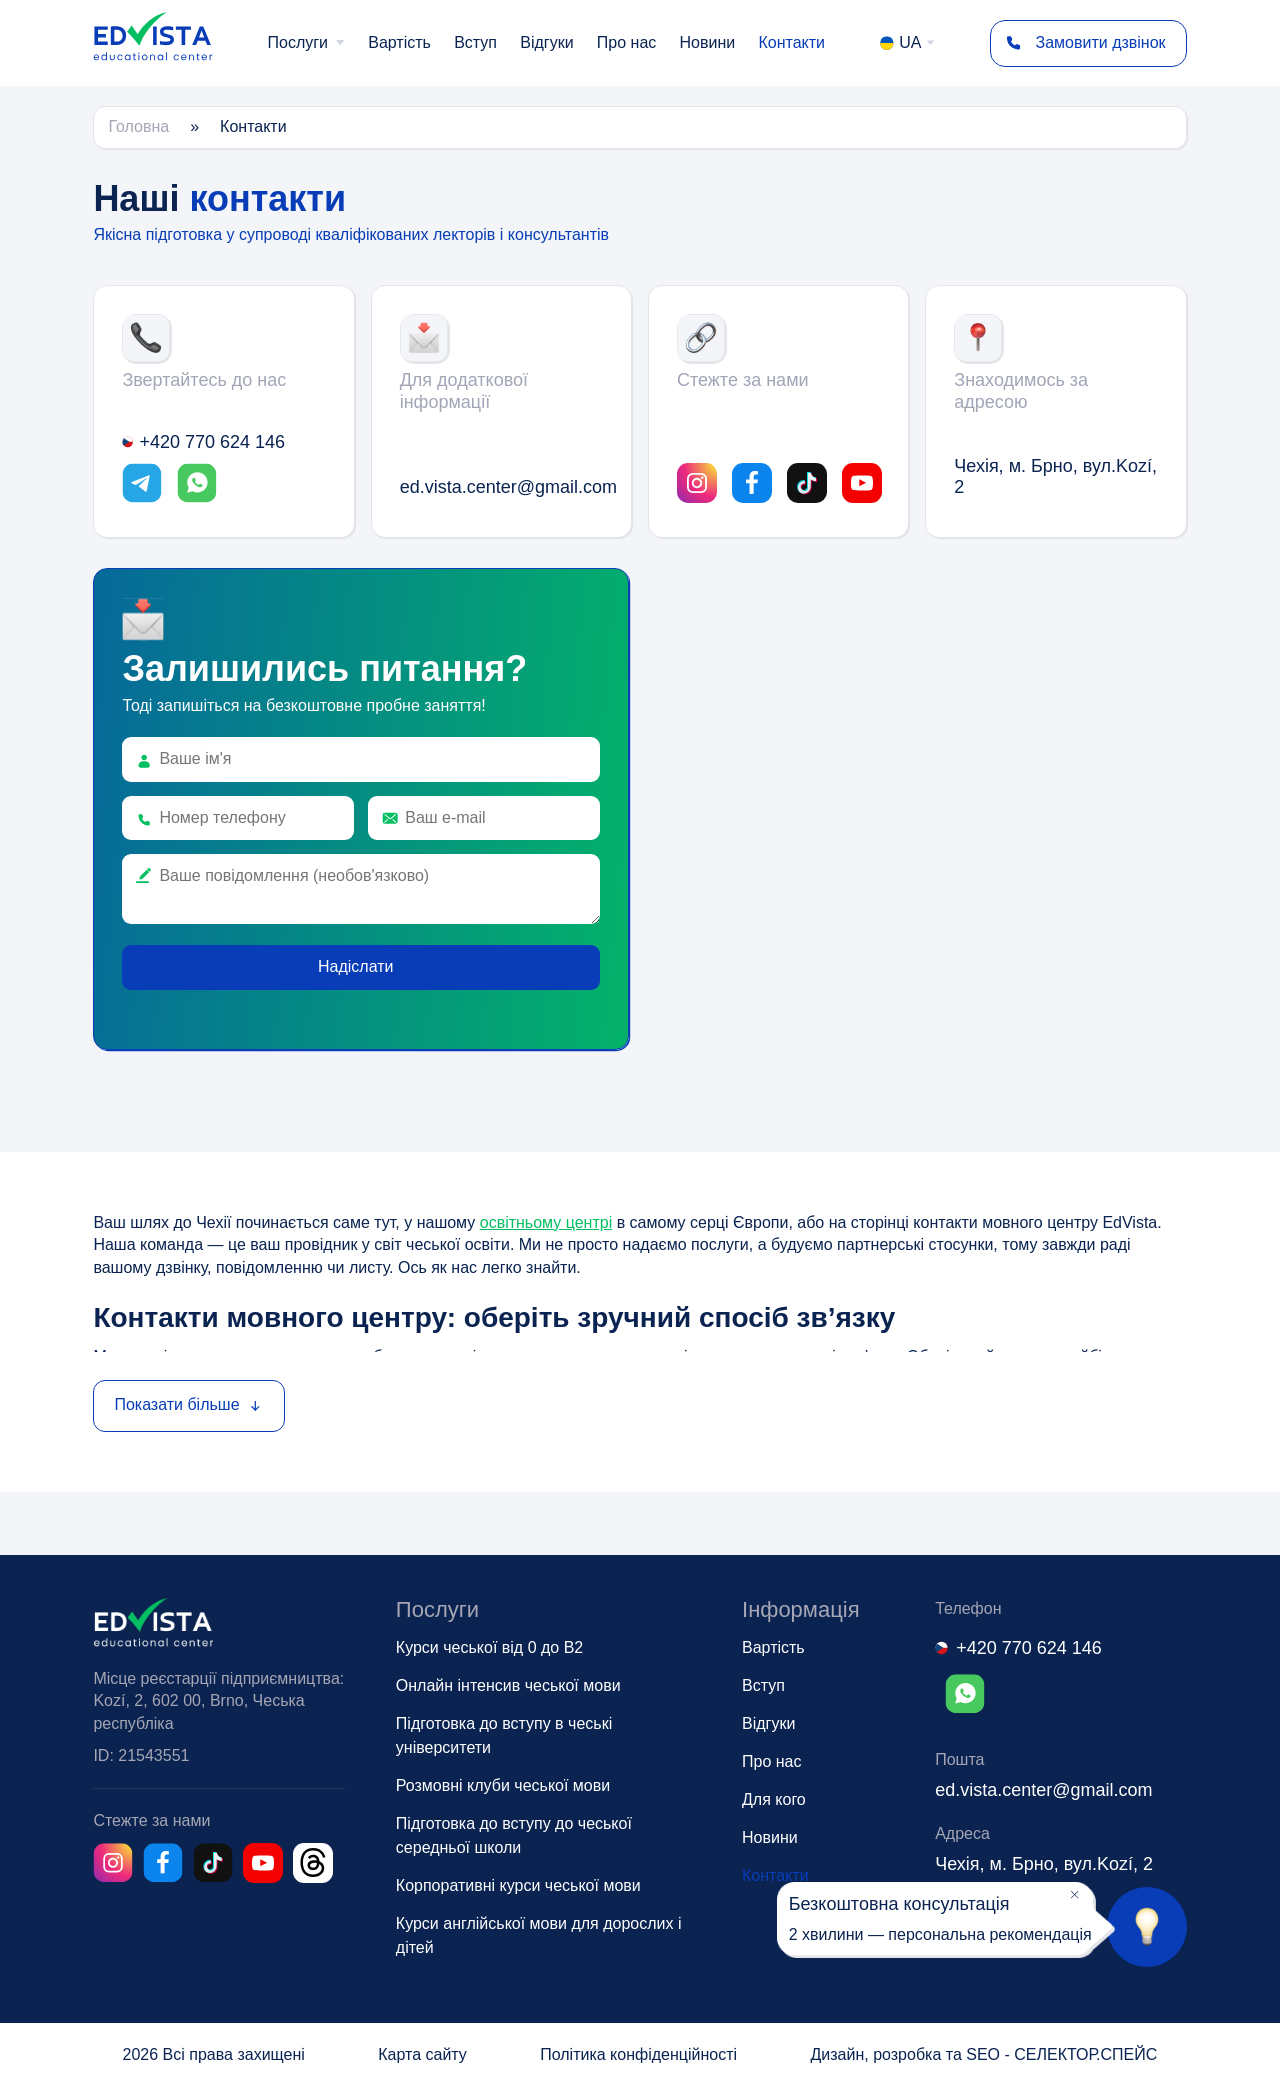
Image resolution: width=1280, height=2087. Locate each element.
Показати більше (188, 1405)
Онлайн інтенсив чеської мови (508, 1685)
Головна (138, 126)
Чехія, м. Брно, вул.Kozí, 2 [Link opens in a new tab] (1055, 477)
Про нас (626, 42)
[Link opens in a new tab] (142, 486)
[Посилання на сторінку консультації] (1147, 1927)
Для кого (774, 1799)
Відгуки (546, 42)
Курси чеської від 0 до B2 (489, 1647)
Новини (708, 42)
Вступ (475, 42)
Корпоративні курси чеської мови (518, 1885)
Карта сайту (422, 2054)
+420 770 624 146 (203, 442)
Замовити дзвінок (1078, 43)
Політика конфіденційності (638, 2054)
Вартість (399, 42)
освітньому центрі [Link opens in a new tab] (546, 1222)
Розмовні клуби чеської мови (503, 1785)
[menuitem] (307, 43)
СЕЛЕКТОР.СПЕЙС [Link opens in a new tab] (1085, 2054)
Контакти (791, 42)
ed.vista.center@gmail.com (501, 487)
